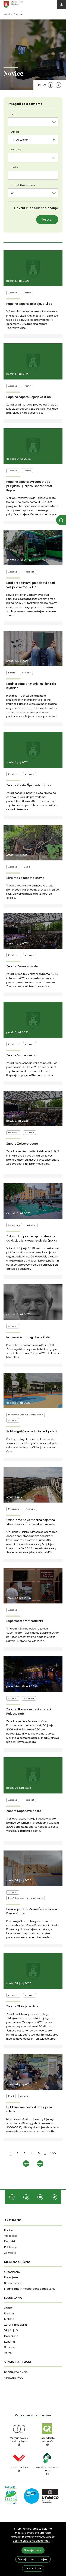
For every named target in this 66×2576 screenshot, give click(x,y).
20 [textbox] (12, 193)
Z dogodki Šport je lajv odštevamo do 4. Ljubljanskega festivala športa (31, 1238)
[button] (36, 208)
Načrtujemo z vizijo (16, 2372)
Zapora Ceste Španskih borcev (28, 785)
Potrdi (47, 220)
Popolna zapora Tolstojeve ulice (29, 304)
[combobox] (33, 121)
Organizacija (12, 2272)
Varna (8, 2353)
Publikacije (10, 2247)
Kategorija (16, 149)
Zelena (8, 2308)
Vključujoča (11, 2330)
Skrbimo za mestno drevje (25, 878)
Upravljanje (11, 2277)
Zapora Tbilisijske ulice (22, 2006)
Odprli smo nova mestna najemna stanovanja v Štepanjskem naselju (30, 1522)
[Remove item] (13, 139)
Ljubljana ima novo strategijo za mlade (29, 2109)
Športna (9, 2347)
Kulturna (9, 2341)
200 (53, 2153)
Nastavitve (33, 2568)
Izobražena (11, 2336)
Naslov (14, 167)
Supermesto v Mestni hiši (24, 1621)
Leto (13, 114)
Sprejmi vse (33, 2550)
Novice (8, 2230)
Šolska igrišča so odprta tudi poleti (31, 1431)
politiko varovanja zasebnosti (33, 2541)
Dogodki (9, 2241)
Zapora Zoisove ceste (22, 966)
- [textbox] (11, 122)
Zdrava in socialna (15, 2324)
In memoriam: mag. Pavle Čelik (28, 1337)
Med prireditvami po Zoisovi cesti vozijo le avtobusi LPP (30, 585)
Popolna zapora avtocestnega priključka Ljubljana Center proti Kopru (29, 486)
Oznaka (15, 131)
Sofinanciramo (13, 2283)
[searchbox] (32, 139)
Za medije (10, 2253)
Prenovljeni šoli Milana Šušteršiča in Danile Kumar (31, 1911)
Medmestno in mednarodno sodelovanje (29, 2289)
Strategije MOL (13, 2377)
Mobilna (9, 2319)
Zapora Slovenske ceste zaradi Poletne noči (28, 1711)
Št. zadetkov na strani (23, 185)
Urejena (9, 2313)
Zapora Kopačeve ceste (23, 1811)
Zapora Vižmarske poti (22, 1055)
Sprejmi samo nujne (33, 2559)
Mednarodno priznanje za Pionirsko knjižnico (31, 686)
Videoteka (10, 2236)
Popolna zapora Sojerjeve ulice (28, 397)
